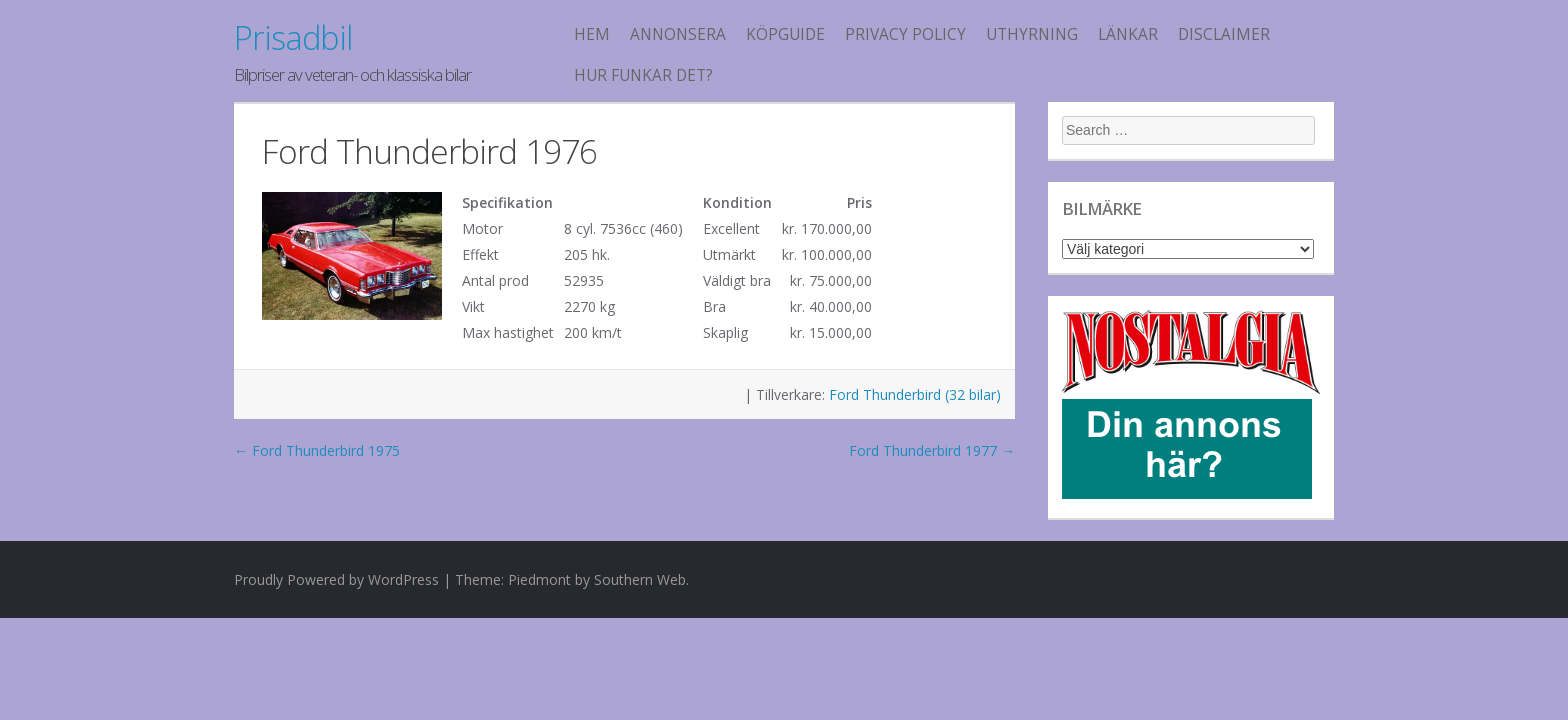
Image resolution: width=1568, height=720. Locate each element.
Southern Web (640, 579)
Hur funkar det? (643, 75)
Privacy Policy (905, 34)
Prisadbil (293, 37)
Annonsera (678, 34)
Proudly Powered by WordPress (336, 579)
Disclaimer (1224, 34)
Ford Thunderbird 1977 (932, 450)
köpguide (785, 34)
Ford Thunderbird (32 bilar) (915, 394)
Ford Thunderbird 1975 (317, 450)
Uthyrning (1032, 34)
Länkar (1128, 34)
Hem (592, 34)
